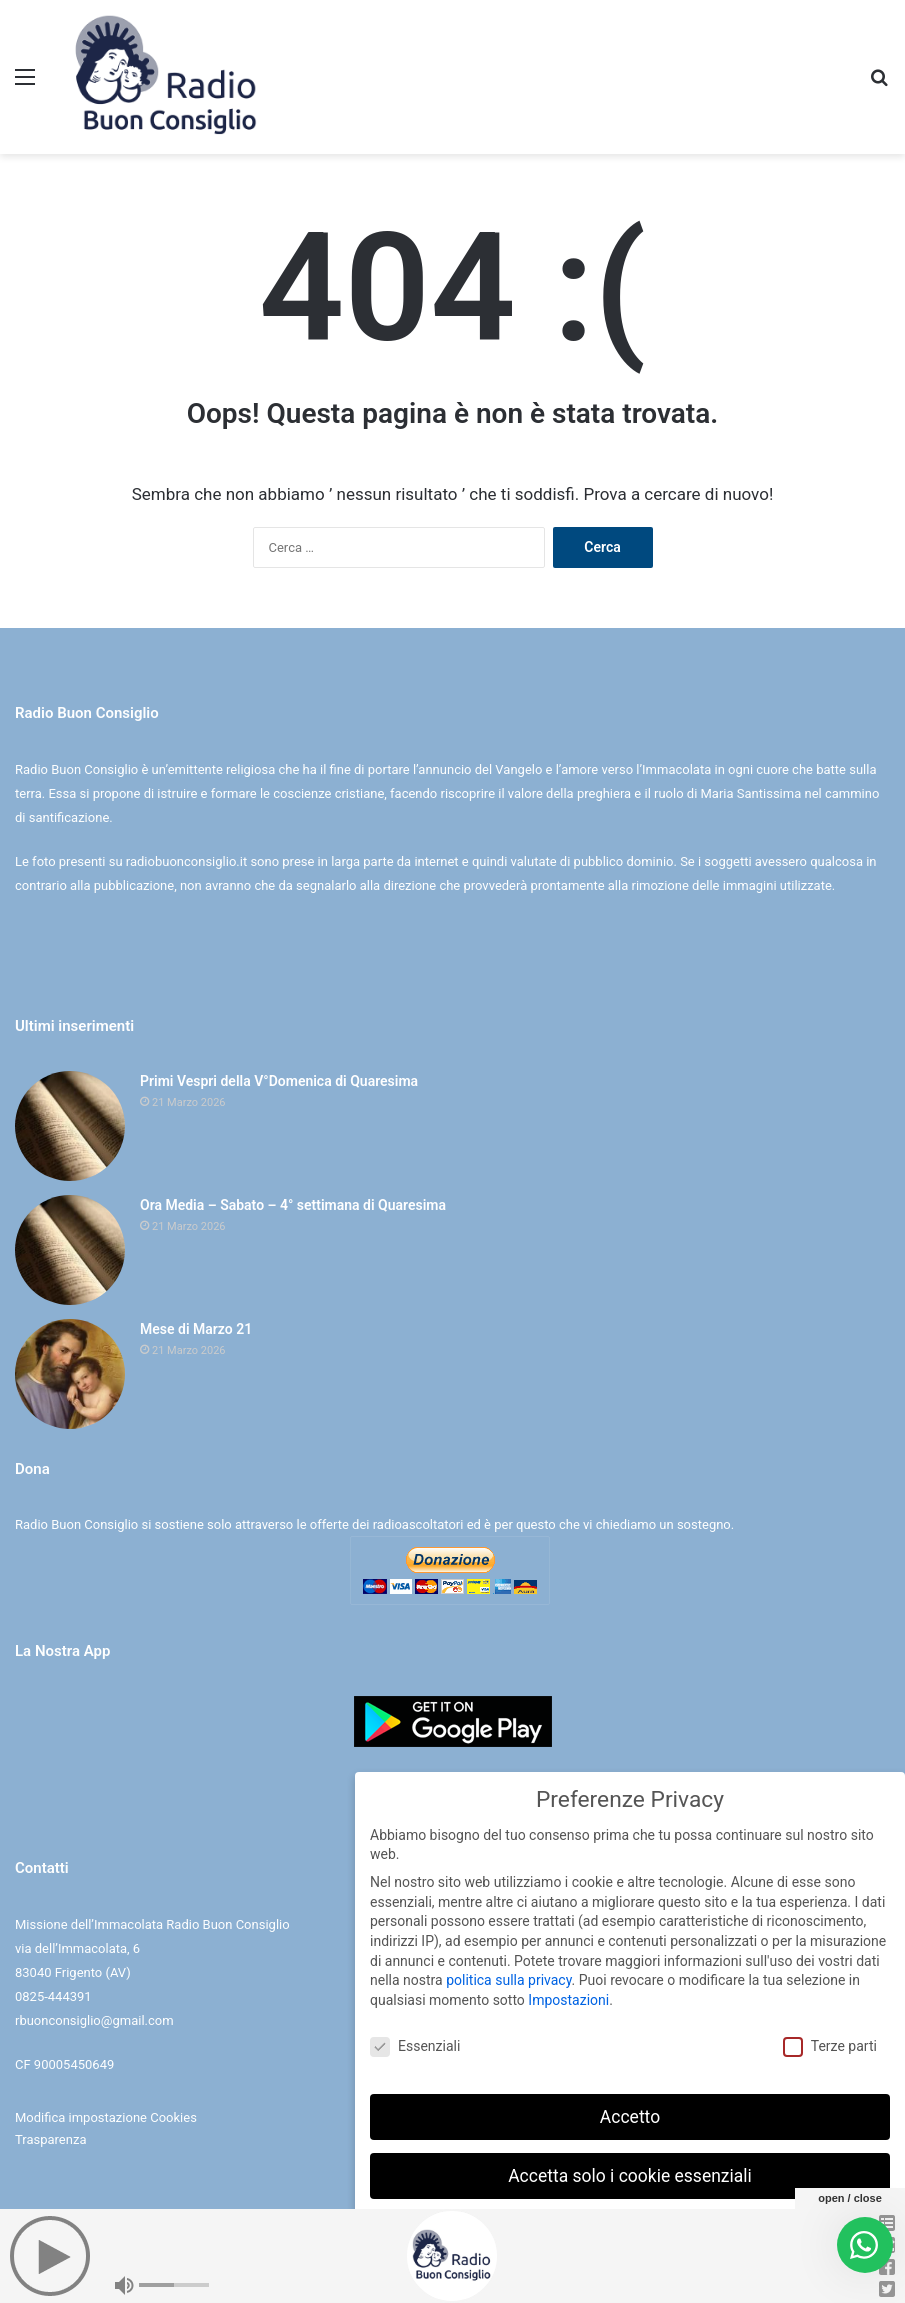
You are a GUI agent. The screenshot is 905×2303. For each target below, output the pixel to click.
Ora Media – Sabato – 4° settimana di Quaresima (293, 1205)
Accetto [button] (630, 2117)
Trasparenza (50, 2139)
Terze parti (830, 2046)
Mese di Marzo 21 (196, 1329)
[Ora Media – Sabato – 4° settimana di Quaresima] (70, 1250)
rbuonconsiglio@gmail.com (94, 2020)
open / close (850, 2198)
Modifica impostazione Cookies (106, 2117)
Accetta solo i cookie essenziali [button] (630, 2176)
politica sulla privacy (508, 1980)
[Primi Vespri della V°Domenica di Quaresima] (70, 1126)
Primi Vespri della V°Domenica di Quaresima (279, 1081)
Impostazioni (568, 2000)
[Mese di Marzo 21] (70, 1374)
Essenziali (415, 2046)
